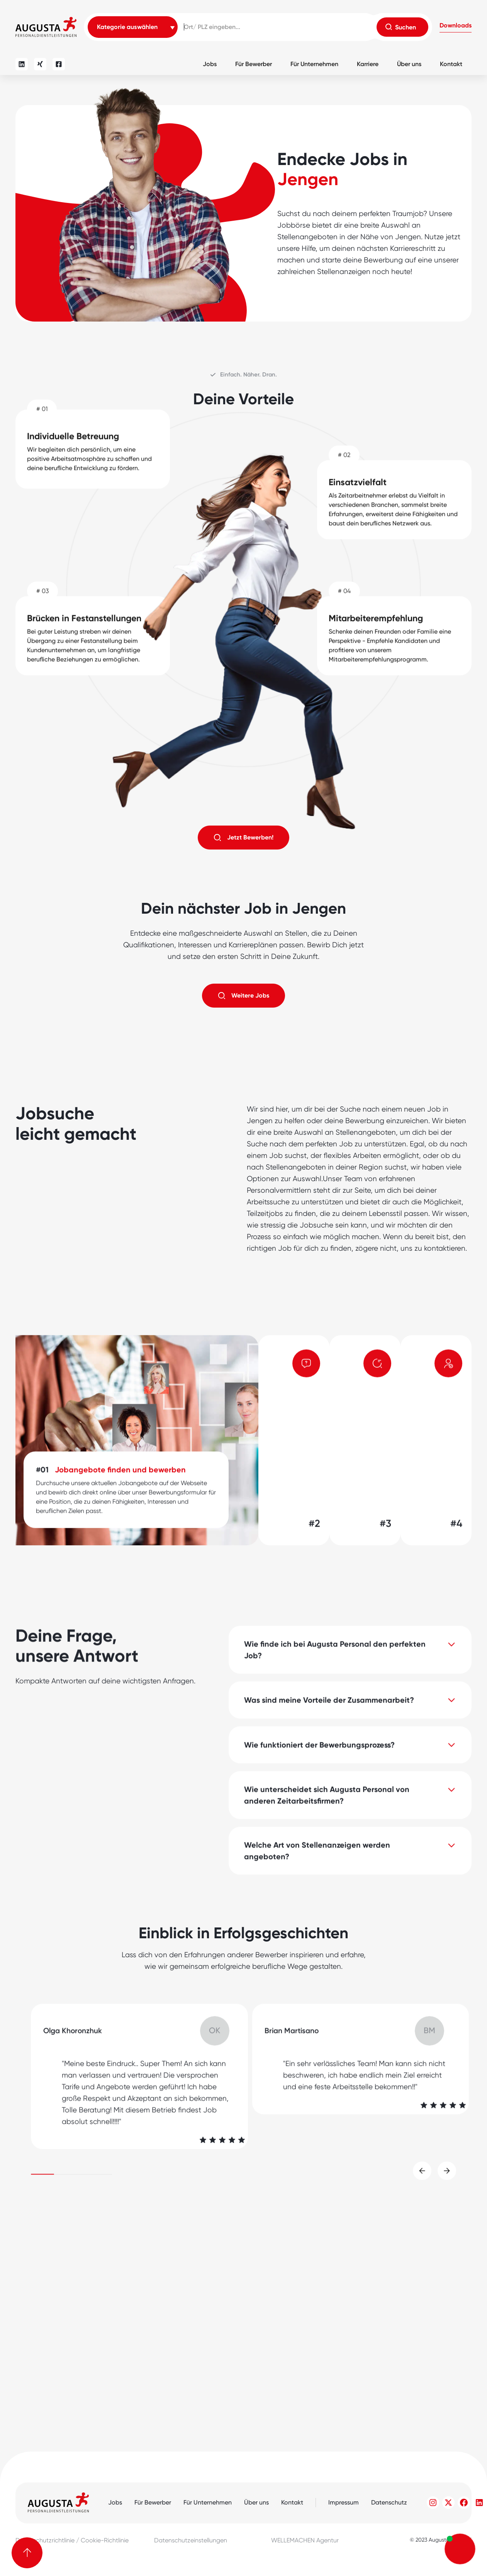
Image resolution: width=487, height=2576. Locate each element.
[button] (455, 27)
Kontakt (451, 64)
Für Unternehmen (314, 64)
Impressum (343, 2502)
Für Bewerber (253, 64)
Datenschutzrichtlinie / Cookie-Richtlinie (72, 2540)
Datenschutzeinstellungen (190, 2540)
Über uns (409, 64)
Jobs (210, 64)
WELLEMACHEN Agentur (305, 2540)
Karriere (367, 64)
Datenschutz (389, 2502)
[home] (45, 27)
